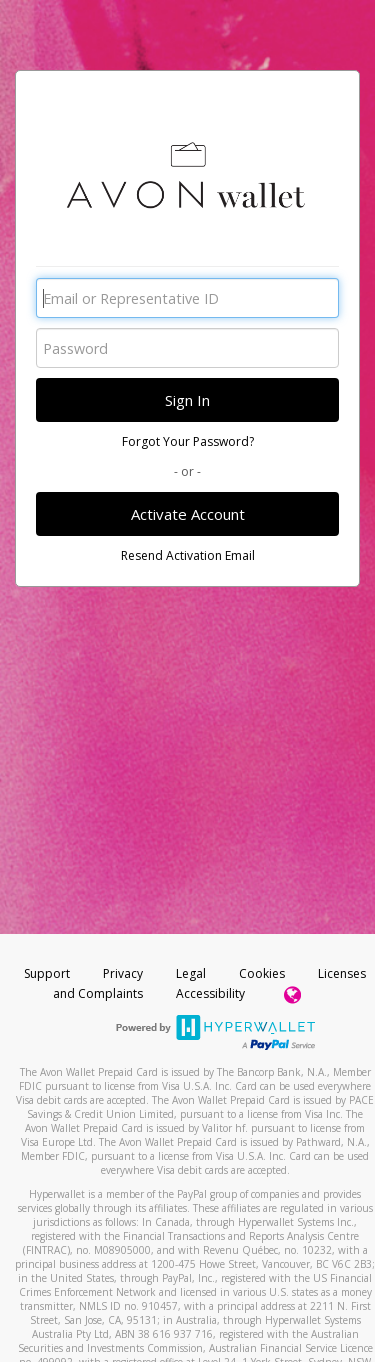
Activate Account (188, 514)
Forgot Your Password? (188, 441)
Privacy (123, 973)
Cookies (262, 973)
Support (47, 973)
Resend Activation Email (188, 555)
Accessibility (210, 993)
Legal (191, 973)
